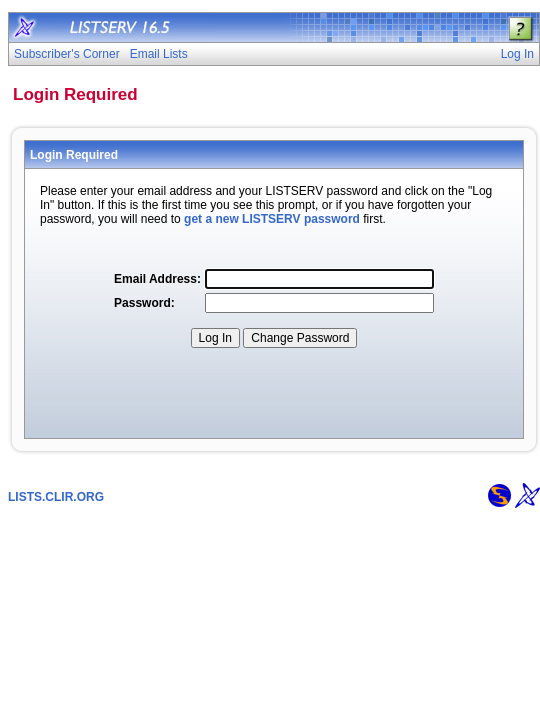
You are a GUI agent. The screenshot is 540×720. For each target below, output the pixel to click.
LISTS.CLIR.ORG (56, 497)
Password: (144, 303)
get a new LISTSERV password (272, 219)
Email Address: (157, 279)
